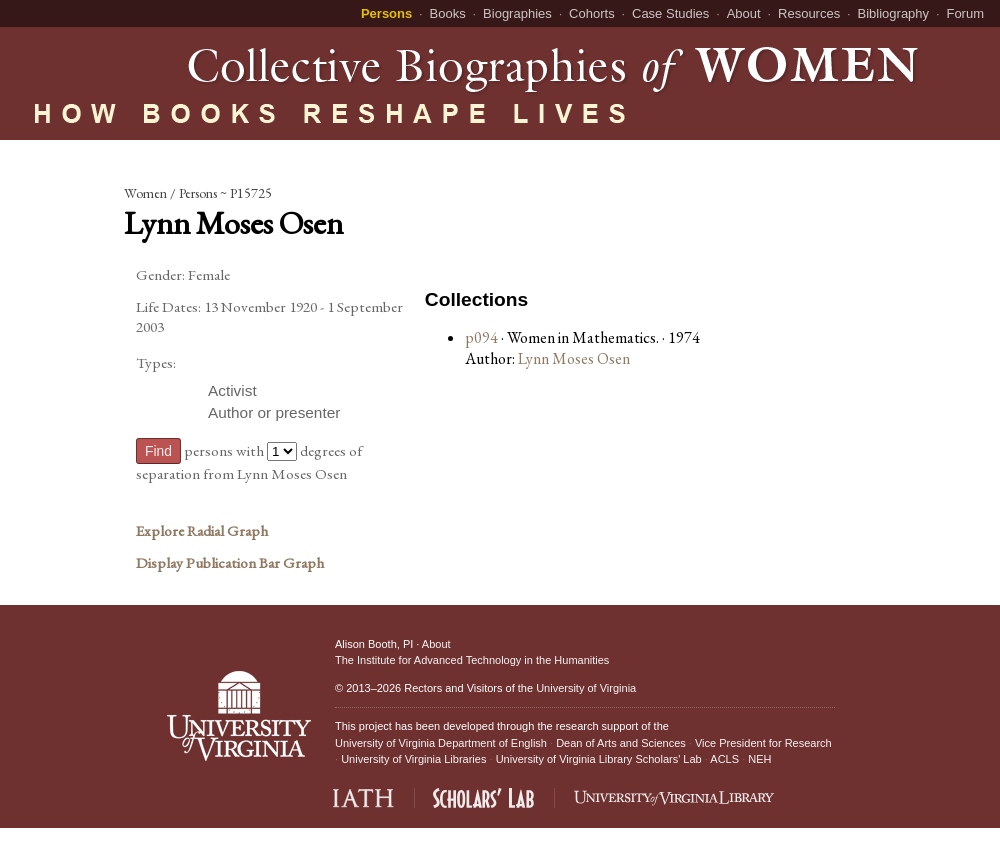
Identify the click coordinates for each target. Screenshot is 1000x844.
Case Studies (670, 13)
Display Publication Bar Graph (230, 563)
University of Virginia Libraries (413, 759)
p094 (481, 337)
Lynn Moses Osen (574, 358)
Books (448, 13)
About (744, 13)
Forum (965, 13)
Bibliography (894, 13)
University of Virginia (586, 688)
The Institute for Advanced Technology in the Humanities (472, 660)
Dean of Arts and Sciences (621, 743)
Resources (809, 13)
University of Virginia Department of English (441, 743)
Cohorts (592, 13)
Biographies (517, 13)
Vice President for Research (763, 743)
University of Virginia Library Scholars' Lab (599, 759)
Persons (386, 13)
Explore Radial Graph (202, 531)
